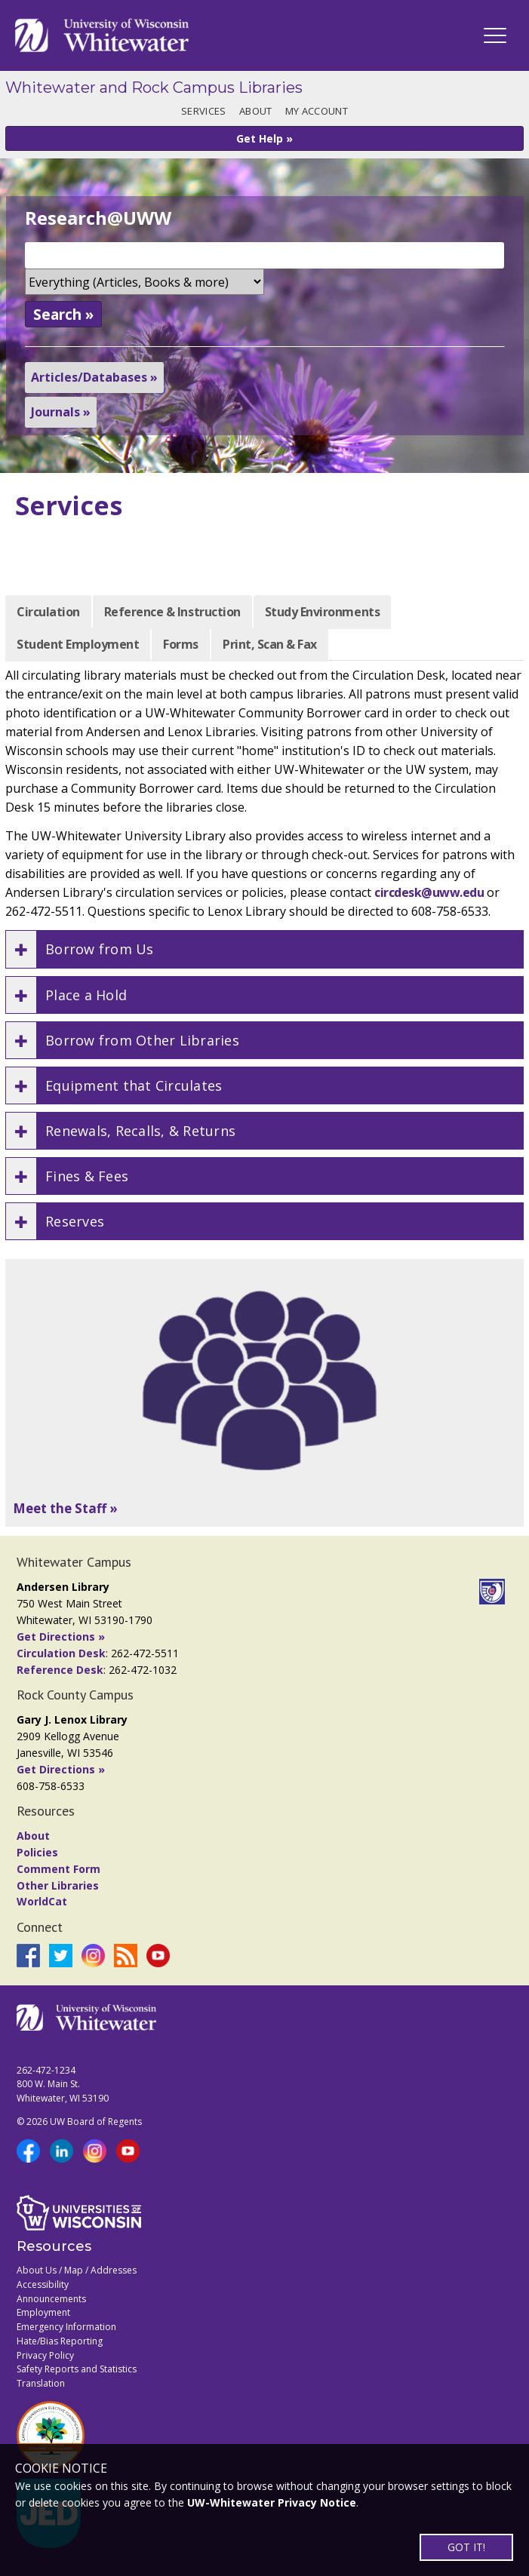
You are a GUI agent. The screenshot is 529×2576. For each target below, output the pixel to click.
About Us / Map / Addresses (77, 2270)
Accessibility (43, 2284)
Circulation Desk (61, 1653)
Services (203, 111)
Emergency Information (66, 2326)
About (255, 111)
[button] (264, 949)
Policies (37, 1852)
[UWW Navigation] (495, 35)
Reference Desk (60, 1670)
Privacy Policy (45, 2355)
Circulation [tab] (48, 611)
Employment (43, 2312)
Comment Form (58, 1869)
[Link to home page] (102, 35)
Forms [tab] (180, 644)
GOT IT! (466, 2547)
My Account (316, 111)
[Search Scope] (144, 282)
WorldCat (42, 1901)
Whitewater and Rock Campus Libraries (154, 87)
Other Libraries (58, 1885)
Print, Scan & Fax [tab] (270, 644)
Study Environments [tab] (322, 611)
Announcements (51, 2298)
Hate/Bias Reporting (60, 2341)
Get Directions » (61, 1636)
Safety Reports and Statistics (77, 2369)
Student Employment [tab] (78, 644)
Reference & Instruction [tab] (172, 611)
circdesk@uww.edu (429, 892)
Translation (41, 2383)
